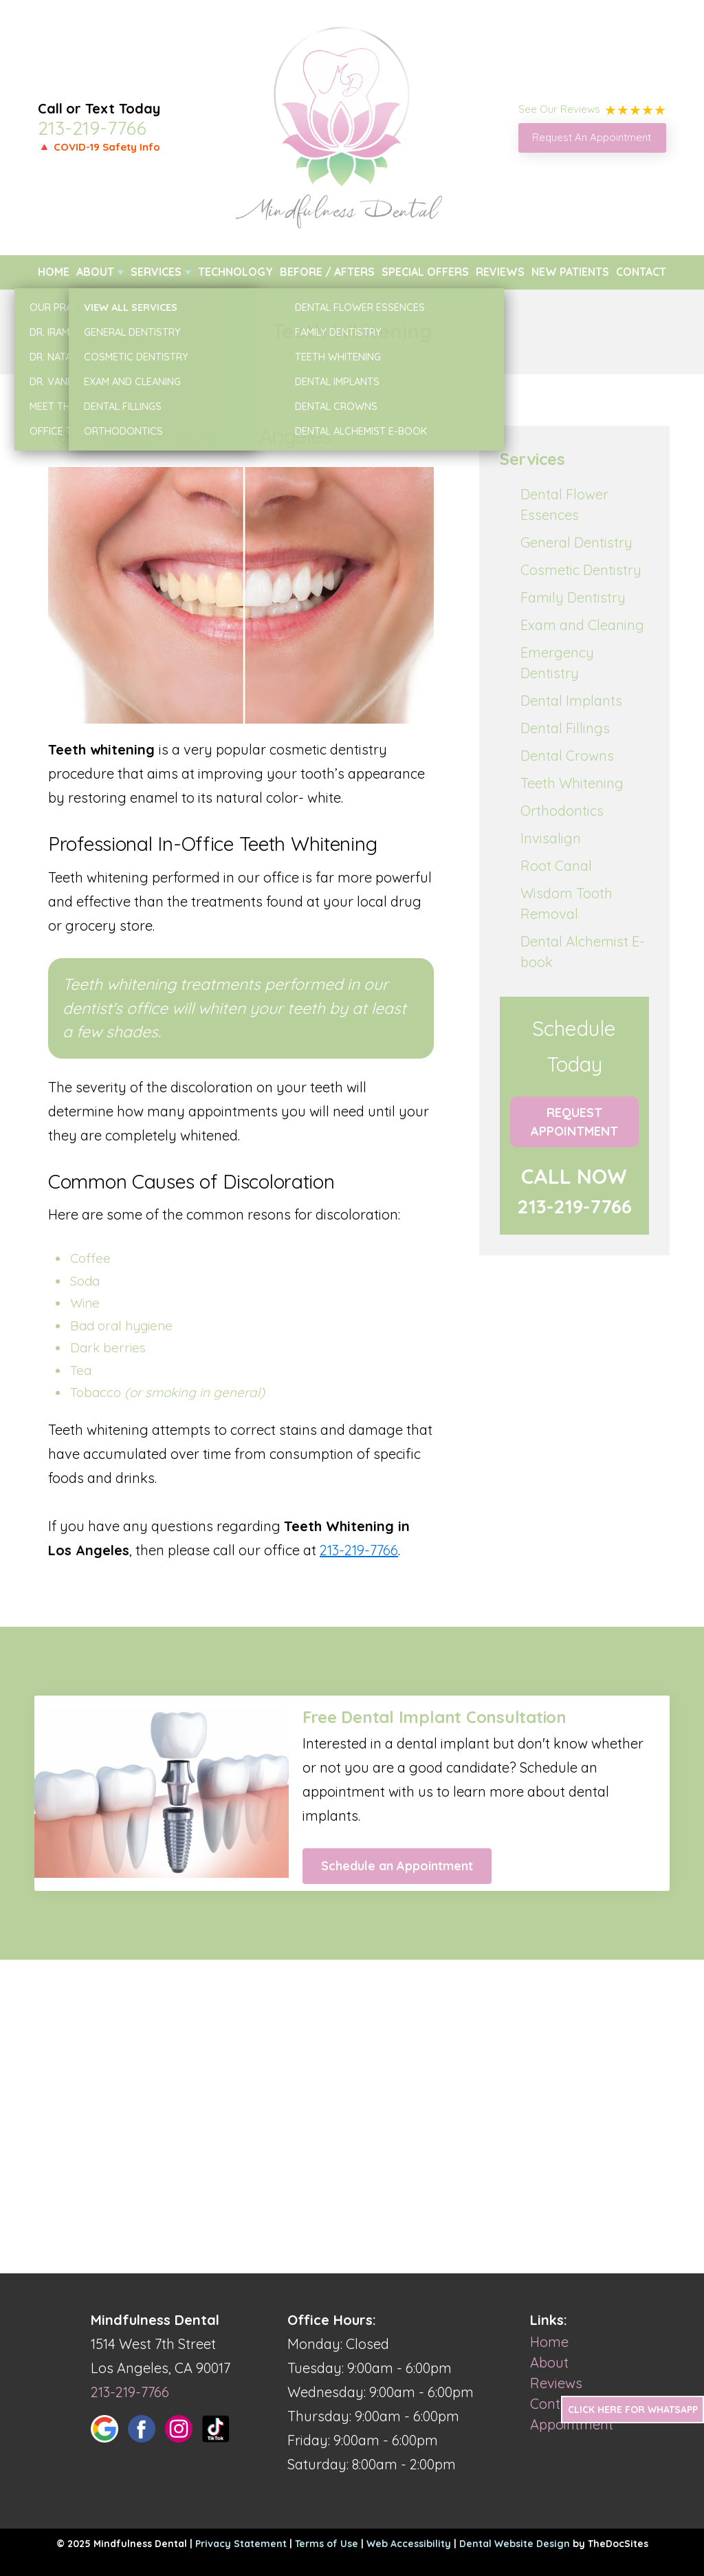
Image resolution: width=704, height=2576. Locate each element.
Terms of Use (326, 2543)
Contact (641, 272)
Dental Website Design (514, 2543)
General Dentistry (576, 542)
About (95, 272)
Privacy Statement (241, 2543)
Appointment (571, 2424)
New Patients (570, 272)
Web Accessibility (408, 2543)
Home (53, 272)
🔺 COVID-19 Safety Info (99, 146)
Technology (235, 272)
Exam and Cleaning (582, 625)
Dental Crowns (567, 755)
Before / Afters (327, 272)
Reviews (500, 272)
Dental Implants (571, 700)
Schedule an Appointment (397, 1866)
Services (156, 272)
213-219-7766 (92, 128)
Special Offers (425, 272)
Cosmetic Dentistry (580, 569)
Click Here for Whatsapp (633, 2409)
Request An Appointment (591, 137)
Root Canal (556, 865)
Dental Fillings (565, 728)
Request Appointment (574, 1122)
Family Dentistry (573, 597)
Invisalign (550, 838)
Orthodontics (562, 810)
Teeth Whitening (572, 783)
